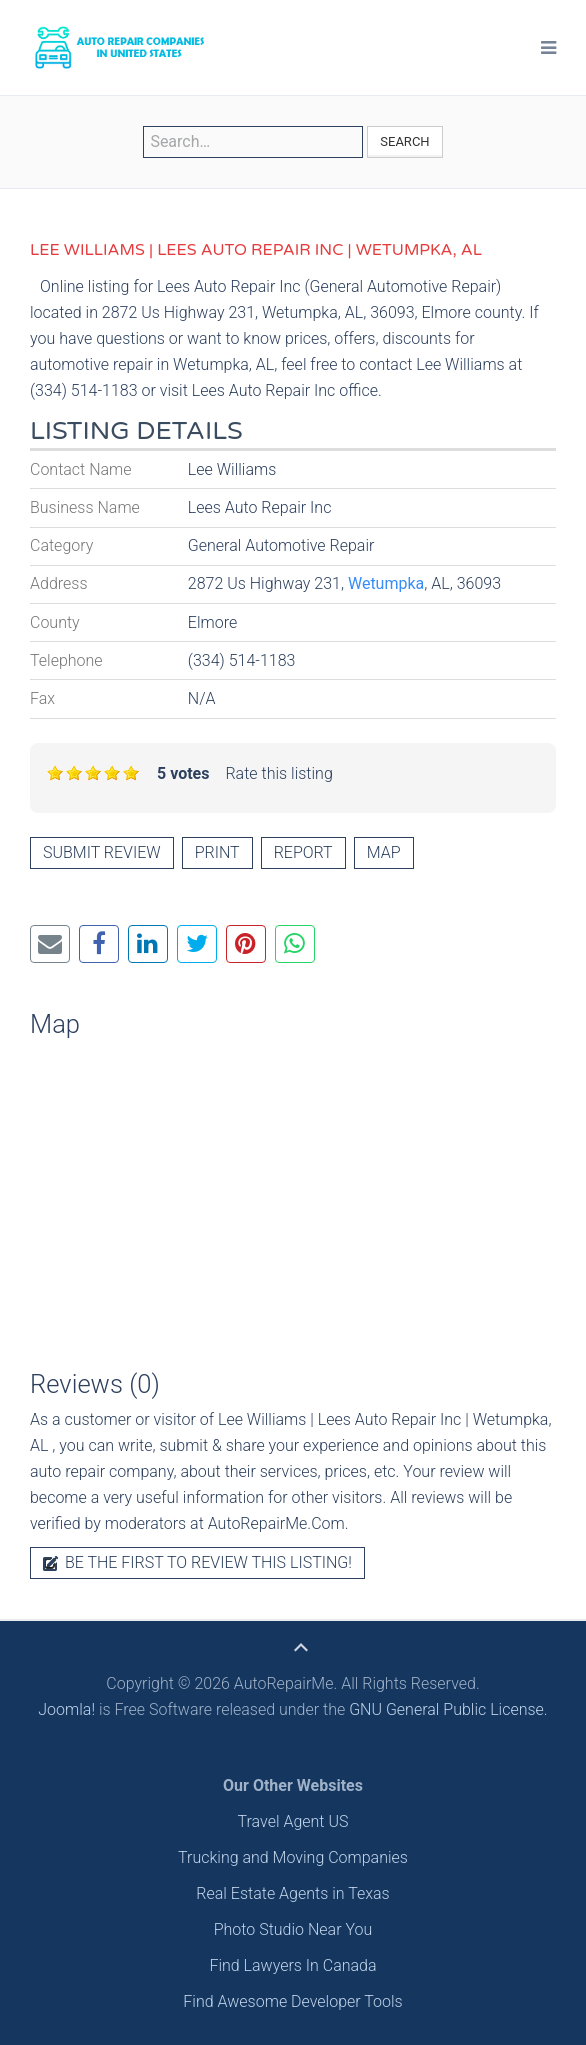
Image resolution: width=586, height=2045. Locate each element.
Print (217, 852)
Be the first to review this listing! (197, 1562)
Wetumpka (386, 583)
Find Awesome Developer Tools (292, 2001)
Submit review (102, 852)
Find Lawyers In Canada (292, 1965)
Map (384, 852)
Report (303, 852)
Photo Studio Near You (293, 1929)
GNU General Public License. (448, 1709)
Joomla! (66, 1709)
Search (404, 141)
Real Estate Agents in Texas (292, 1893)
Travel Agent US (293, 1821)
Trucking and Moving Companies (293, 1857)
